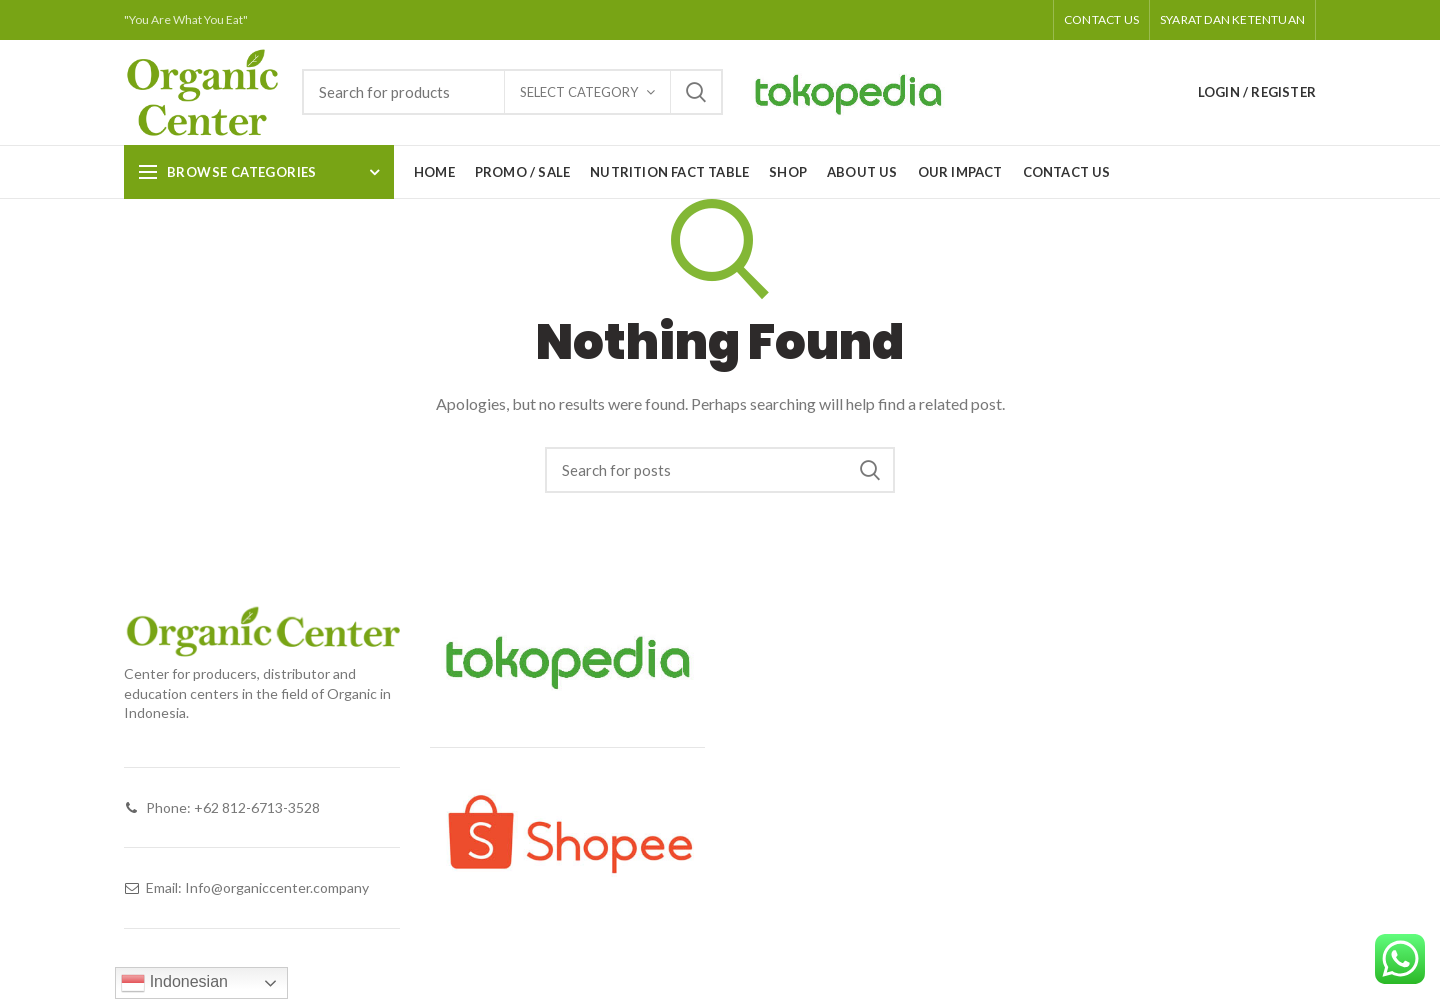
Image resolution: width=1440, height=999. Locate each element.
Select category (579, 92)
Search (696, 92)
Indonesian (174, 983)
